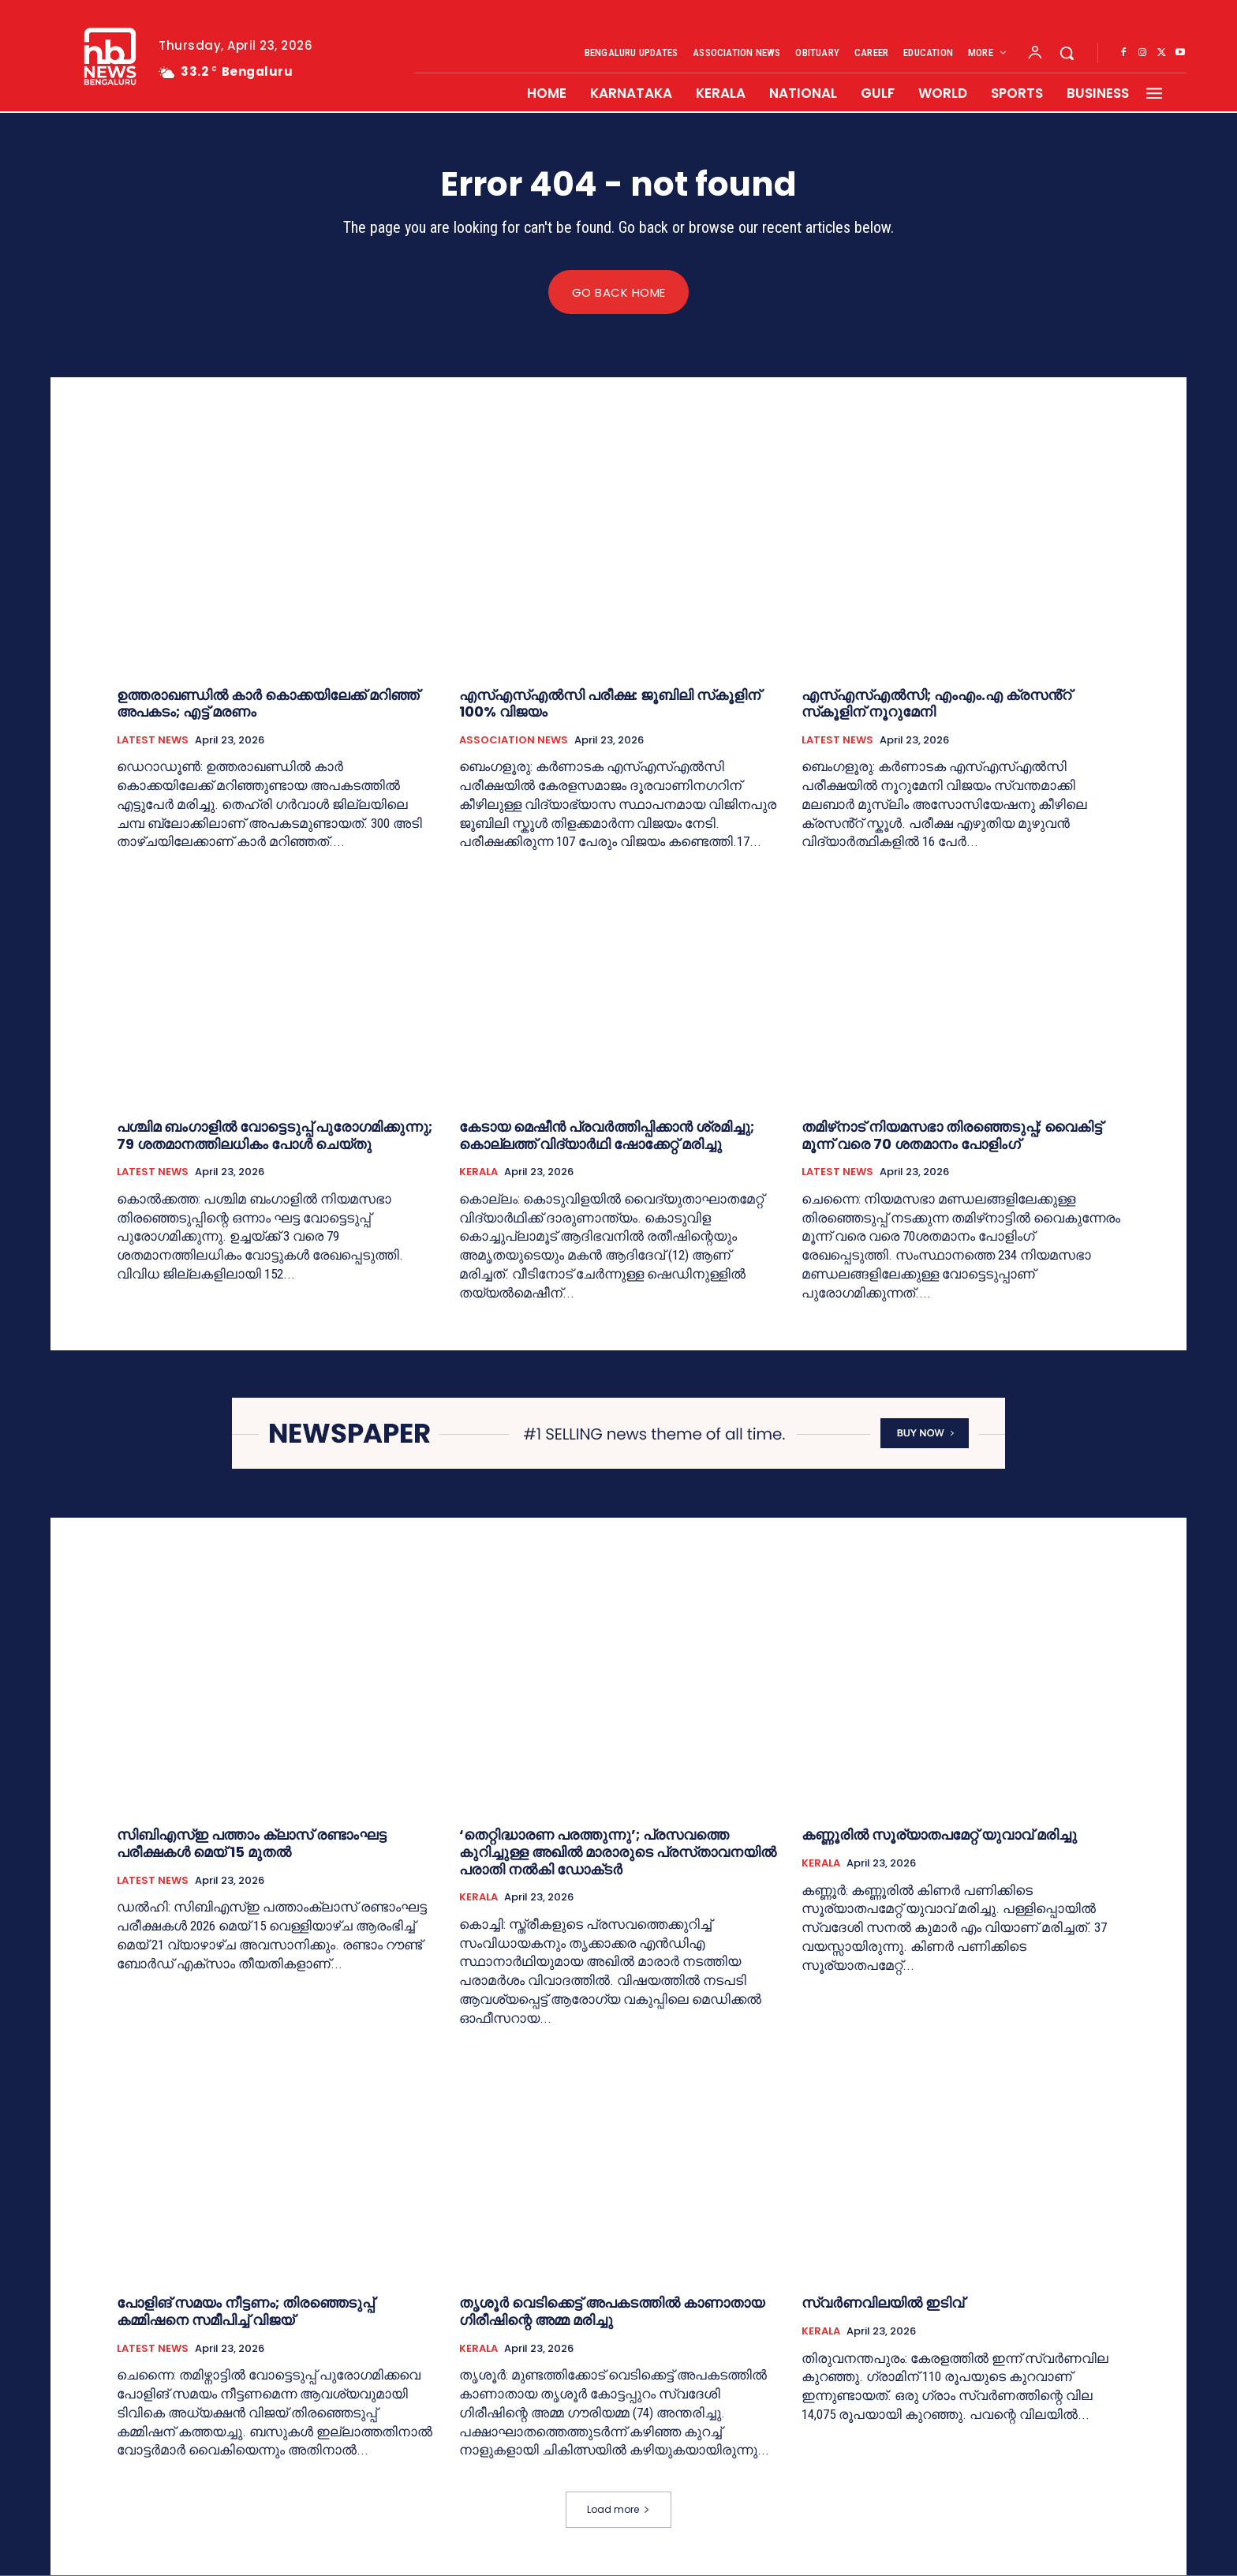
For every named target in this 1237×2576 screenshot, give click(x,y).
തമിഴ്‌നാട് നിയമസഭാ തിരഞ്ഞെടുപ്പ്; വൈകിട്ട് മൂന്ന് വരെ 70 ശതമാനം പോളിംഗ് (952, 1136)
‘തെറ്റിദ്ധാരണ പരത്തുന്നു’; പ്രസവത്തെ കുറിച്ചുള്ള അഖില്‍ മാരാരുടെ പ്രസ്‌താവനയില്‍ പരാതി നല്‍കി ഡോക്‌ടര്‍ (617, 1852)
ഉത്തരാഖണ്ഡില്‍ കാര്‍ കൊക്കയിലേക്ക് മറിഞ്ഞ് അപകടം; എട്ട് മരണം (268, 703)
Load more (618, 2510)
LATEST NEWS (153, 740)
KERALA (478, 1172)
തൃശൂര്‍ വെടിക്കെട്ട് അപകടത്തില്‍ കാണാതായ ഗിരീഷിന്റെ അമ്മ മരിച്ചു (611, 2312)
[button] (1067, 53)
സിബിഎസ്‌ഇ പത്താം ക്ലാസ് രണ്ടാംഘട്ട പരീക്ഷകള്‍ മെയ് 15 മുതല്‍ (252, 1844)
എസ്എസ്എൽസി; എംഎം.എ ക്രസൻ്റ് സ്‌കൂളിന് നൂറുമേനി (936, 703)
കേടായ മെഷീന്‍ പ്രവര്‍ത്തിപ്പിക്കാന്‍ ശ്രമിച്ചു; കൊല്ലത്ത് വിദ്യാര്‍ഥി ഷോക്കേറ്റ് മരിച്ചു (606, 1136)
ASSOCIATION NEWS (513, 740)
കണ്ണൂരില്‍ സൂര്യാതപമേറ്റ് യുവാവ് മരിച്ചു (939, 1835)
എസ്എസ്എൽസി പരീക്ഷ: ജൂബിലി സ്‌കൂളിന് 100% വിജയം (610, 703)
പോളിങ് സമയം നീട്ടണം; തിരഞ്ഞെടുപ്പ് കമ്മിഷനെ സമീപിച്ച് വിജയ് (245, 2312)
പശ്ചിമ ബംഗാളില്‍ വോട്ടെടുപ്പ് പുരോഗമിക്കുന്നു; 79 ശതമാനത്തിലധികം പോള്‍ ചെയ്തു (274, 1136)
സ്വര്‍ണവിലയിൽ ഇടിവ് (883, 2303)
